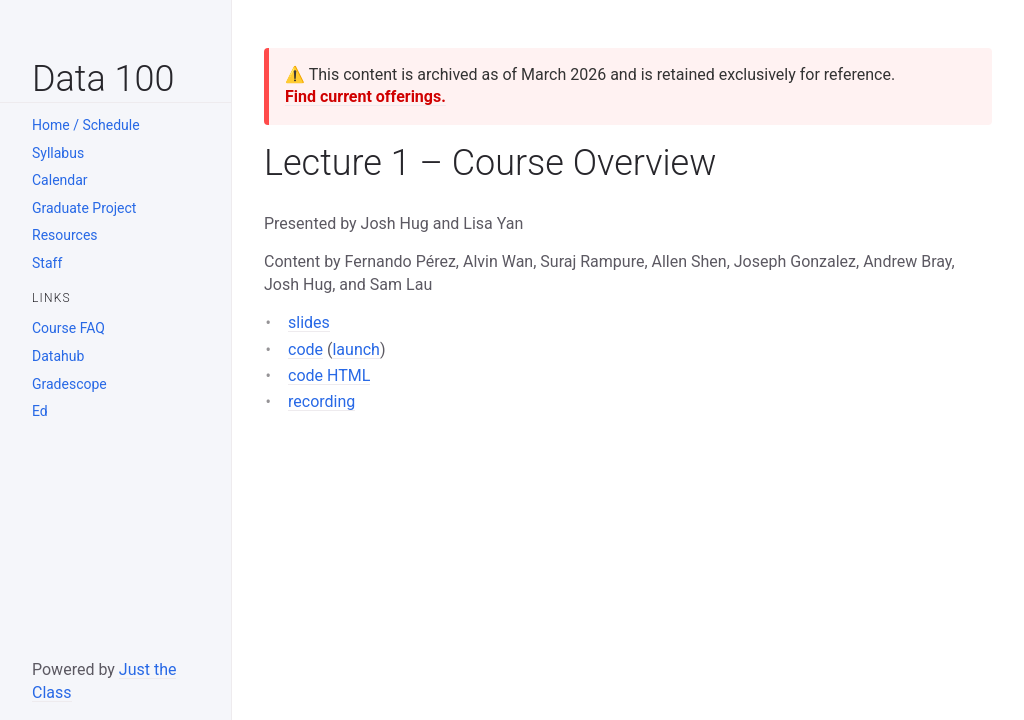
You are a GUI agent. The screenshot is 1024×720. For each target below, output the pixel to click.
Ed (40, 411)
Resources (65, 235)
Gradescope (69, 384)
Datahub (58, 356)
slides (309, 322)
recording (321, 401)
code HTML (329, 375)
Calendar (60, 180)
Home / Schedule (86, 125)
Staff (47, 263)
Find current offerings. (365, 96)
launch (355, 349)
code (305, 349)
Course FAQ (68, 328)
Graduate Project (84, 208)
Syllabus (58, 153)
